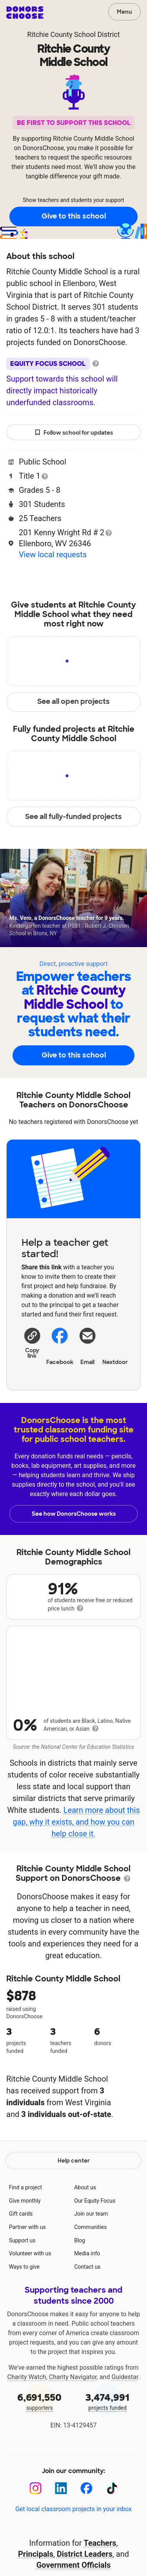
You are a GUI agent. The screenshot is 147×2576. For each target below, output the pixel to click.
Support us (22, 2296)
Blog (79, 2296)
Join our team (91, 2269)
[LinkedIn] (61, 2544)
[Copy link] (32, 1342)
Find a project (25, 2243)
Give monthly (25, 2256)
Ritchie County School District (73, 34)
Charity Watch (26, 2432)
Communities (90, 2283)
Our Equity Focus (94, 2256)
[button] (32, 1342)
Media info (87, 2309)
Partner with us (27, 2283)
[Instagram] (35, 2544)
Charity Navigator (73, 2432)
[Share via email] (87, 1345)
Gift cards (21, 2269)
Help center (74, 2216)
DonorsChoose (25, 12)
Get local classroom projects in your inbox (73, 2565)
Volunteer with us (30, 2309)
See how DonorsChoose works (74, 1513)
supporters (39, 2457)
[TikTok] (112, 2544)
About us (85, 2243)
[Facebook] (86, 2544)
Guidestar (124, 2432)
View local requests (53, 554)
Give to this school (74, 216)
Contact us (87, 2322)
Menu (124, 11)
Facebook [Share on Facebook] (60, 1346)
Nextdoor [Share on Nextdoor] (115, 1345)
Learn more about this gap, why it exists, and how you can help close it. (76, 1830)
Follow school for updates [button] (73, 433)
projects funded (108, 2457)
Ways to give (24, 2322)
